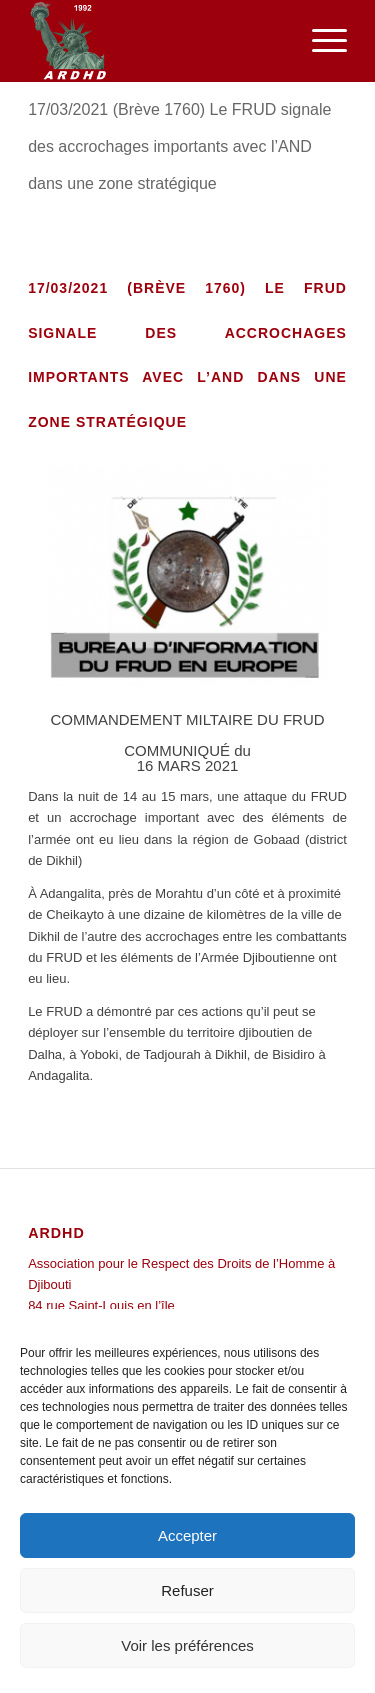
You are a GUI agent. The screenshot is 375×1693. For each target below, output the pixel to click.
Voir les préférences (187, 1645)
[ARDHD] (155, 41)
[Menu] (319, 41)
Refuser (187, 1590)
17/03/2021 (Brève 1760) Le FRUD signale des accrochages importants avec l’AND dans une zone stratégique (179, 146)
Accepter (187, 1535)
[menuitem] (319, 41)
